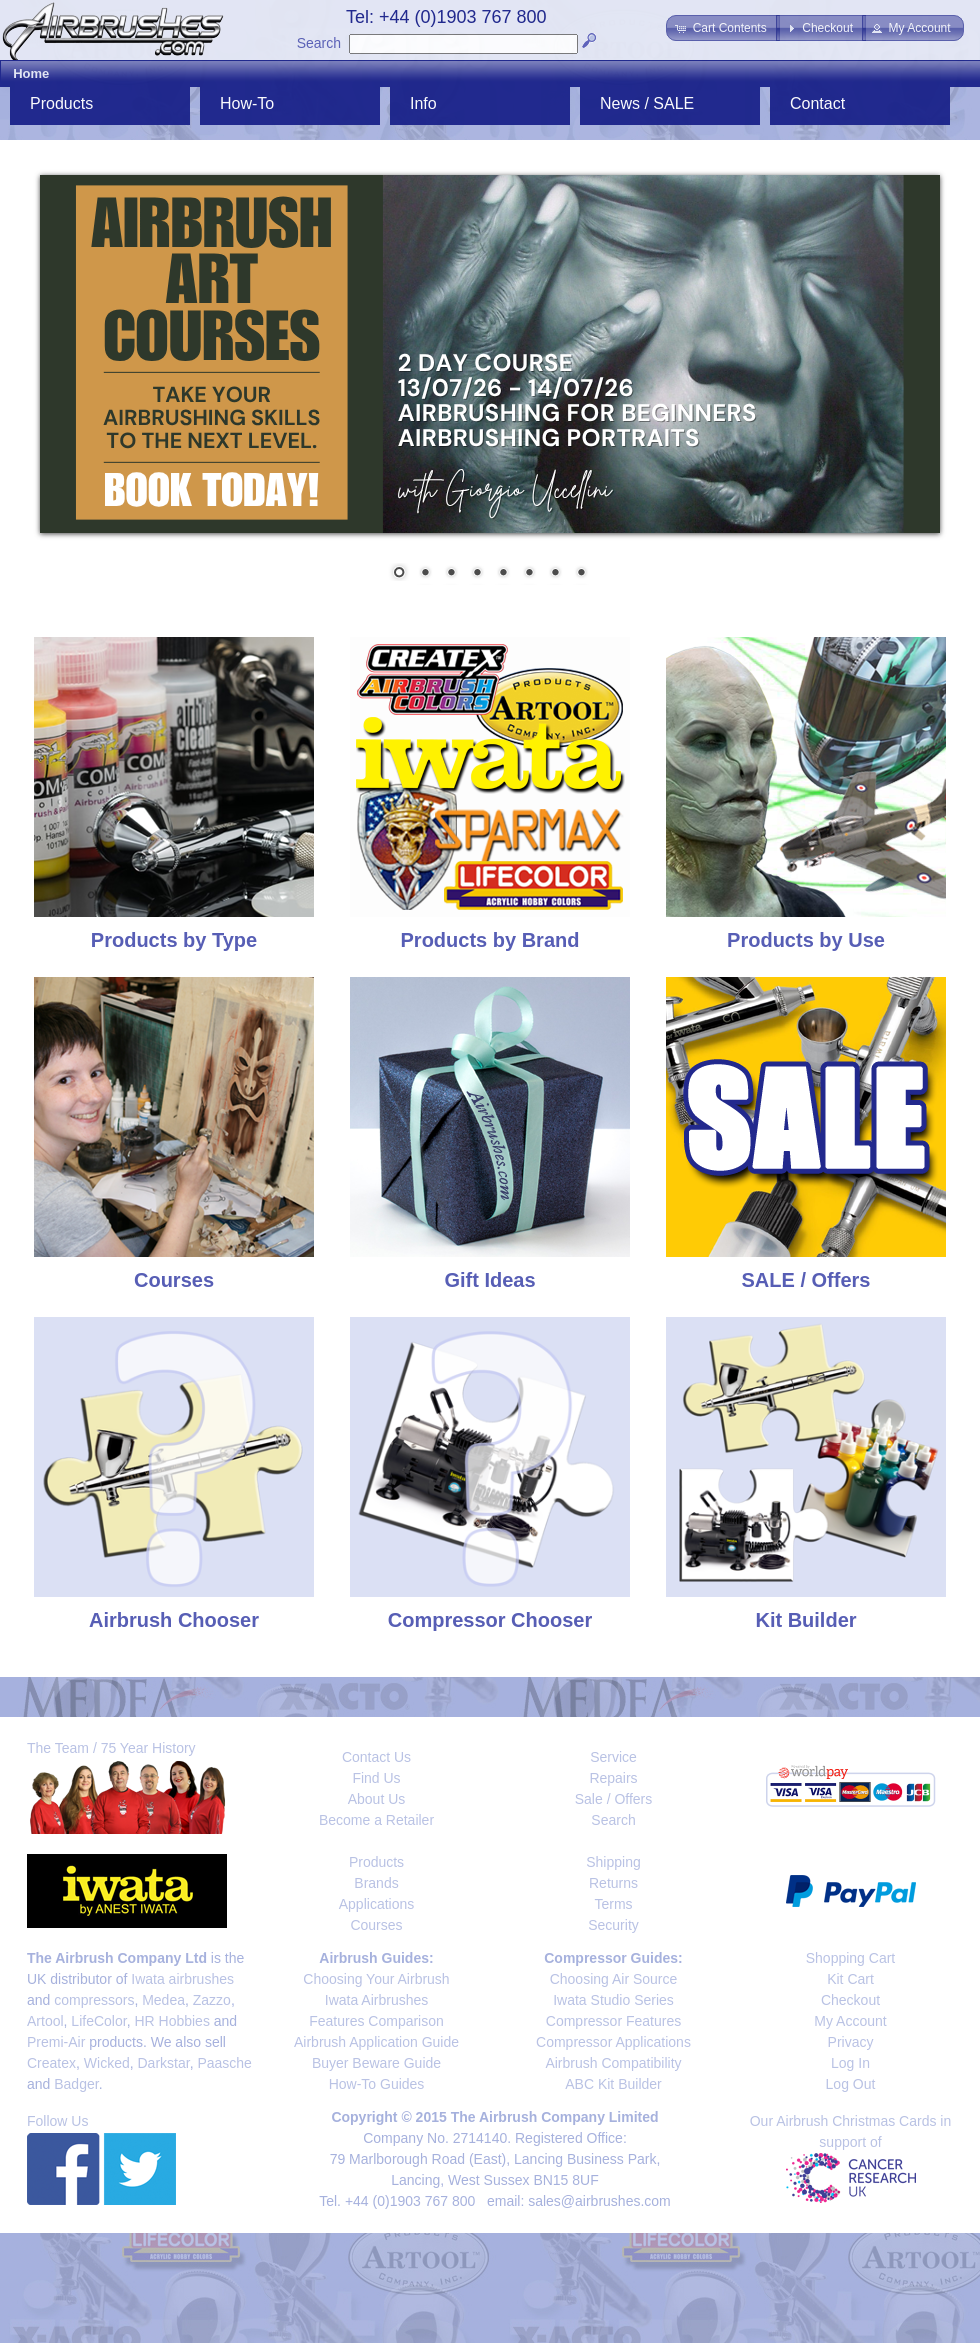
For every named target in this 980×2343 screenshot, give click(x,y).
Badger (76, 2084)
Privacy (851, 2042)
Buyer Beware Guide (376, 2063)
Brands (376, 1883)
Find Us (376, 1778)
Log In (850, 2063)
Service (613, 1757)
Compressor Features (613, 2021)
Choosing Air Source (614, 1979)
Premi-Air (56, 2042)
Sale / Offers (614, 1799)
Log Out (851, 2084)
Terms (613, 1904)
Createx (51, 2063)
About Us (377, 1799)
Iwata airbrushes (182, 1979)
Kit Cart (850, 1979)
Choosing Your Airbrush (376, 1979)
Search (319, 43)
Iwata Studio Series (613, 2000)
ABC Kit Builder (613, 2084)
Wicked (107, 2063)
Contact (817, 103)
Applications (377, 1904)
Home (31, 73)
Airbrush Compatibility (613, 2063)
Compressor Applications (613, 2042)
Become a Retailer (376, 1820)
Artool (45, 2021)
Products (61, 103)
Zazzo (212, 2000)
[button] (722, 28)
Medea (163, 2000)
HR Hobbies (171, 2021)
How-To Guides (377, 2084)
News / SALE (647, 103)
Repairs (613, 1778)
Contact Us (376, 1757)
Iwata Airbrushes (377, 2000)
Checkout (850, 2000)
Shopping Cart (851, 1958)
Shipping (613, 1862)
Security (613, 1925)
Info (423, 103)
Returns (613, 1883)
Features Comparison (376, 2021)
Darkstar (164, 2063)
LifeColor (98, 2021)
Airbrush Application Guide (376, 2042)
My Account (850, 2021)
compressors (94, 2000)
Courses (376, 1925)
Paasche (224, 2063)
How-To (247, 103)
